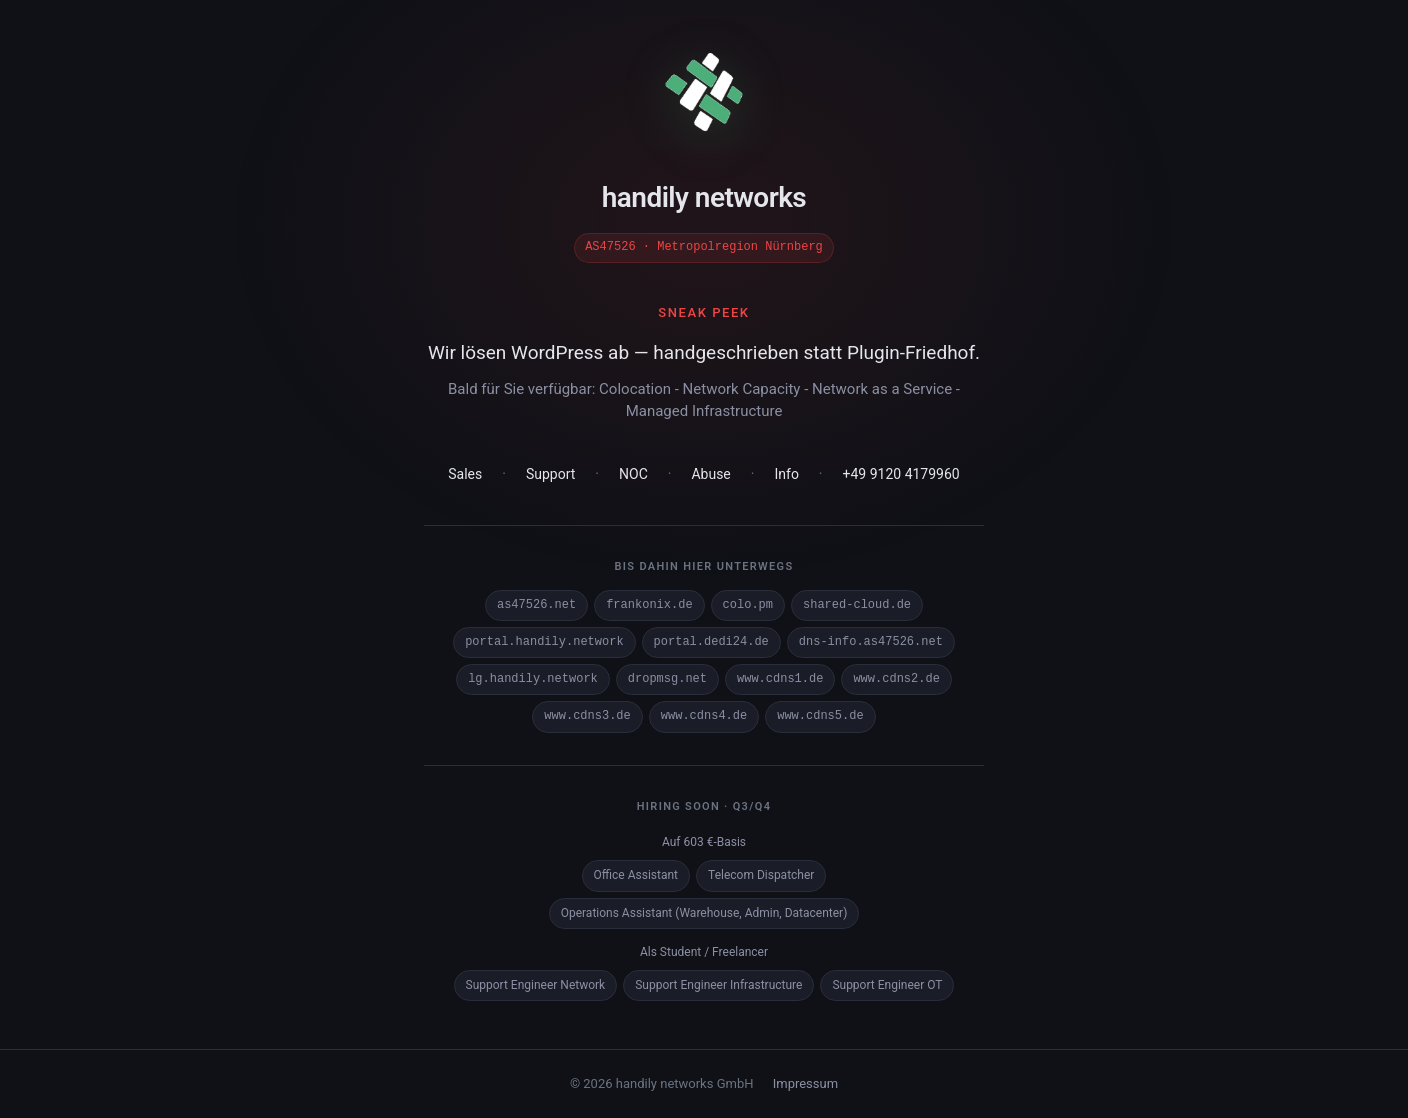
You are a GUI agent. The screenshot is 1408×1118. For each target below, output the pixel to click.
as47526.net (536, 604)
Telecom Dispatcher (761, 874)
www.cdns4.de (704, 715)
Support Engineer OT (887, 984)
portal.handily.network (544, 641)
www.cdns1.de (780, 678)
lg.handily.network (533, 678)
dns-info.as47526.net (871, 641)
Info (786, 473)
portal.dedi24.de (711, 641)
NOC (633, 473)
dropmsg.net (667, 678)
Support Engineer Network (536, 984)
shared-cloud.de (857, 604)
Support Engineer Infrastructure (718, 984)
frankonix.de (649, 604)
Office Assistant (636, 874)
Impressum (805, 1082)
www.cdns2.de (896, 678)
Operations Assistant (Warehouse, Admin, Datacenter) (704, 912)
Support (550, 473)
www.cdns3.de (587, 715)
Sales (465, 473)
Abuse (710, 473)
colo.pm (748, 604)
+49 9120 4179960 (901, 473)
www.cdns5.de (820, 715)
